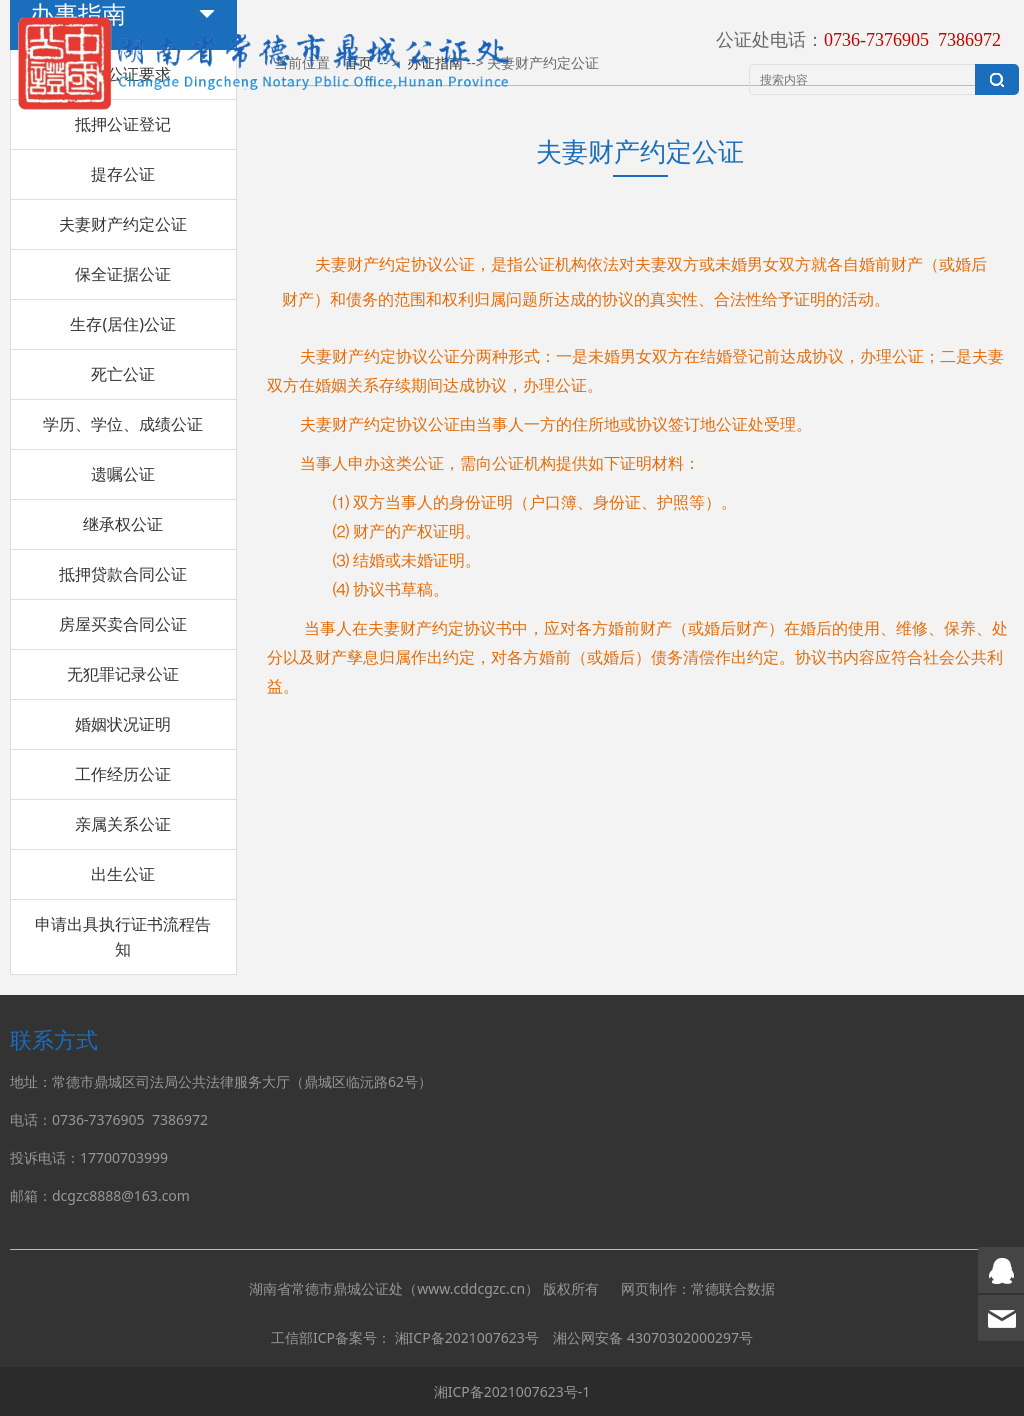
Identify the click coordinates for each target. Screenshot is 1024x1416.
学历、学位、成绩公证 (123, 424)
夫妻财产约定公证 (123, 224)
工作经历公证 (123, 774)
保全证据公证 (123, 274)
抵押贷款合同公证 (123, 574)
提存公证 (123, 174)
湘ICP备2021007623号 (467, 1337)
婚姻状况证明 (123, 724)
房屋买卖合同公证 (123, 624)
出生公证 (123, 874)
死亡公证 (123, 374)
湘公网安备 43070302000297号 (653, 1337)
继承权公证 (123, 524)
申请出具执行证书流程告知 (123, 936)
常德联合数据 (733, 1288)
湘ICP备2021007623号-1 (512, 1391)
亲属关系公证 (123, 824)
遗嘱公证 (123, 474)
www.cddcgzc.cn (471, 1288)
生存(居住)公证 (123, 324)
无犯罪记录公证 (123, 674)
